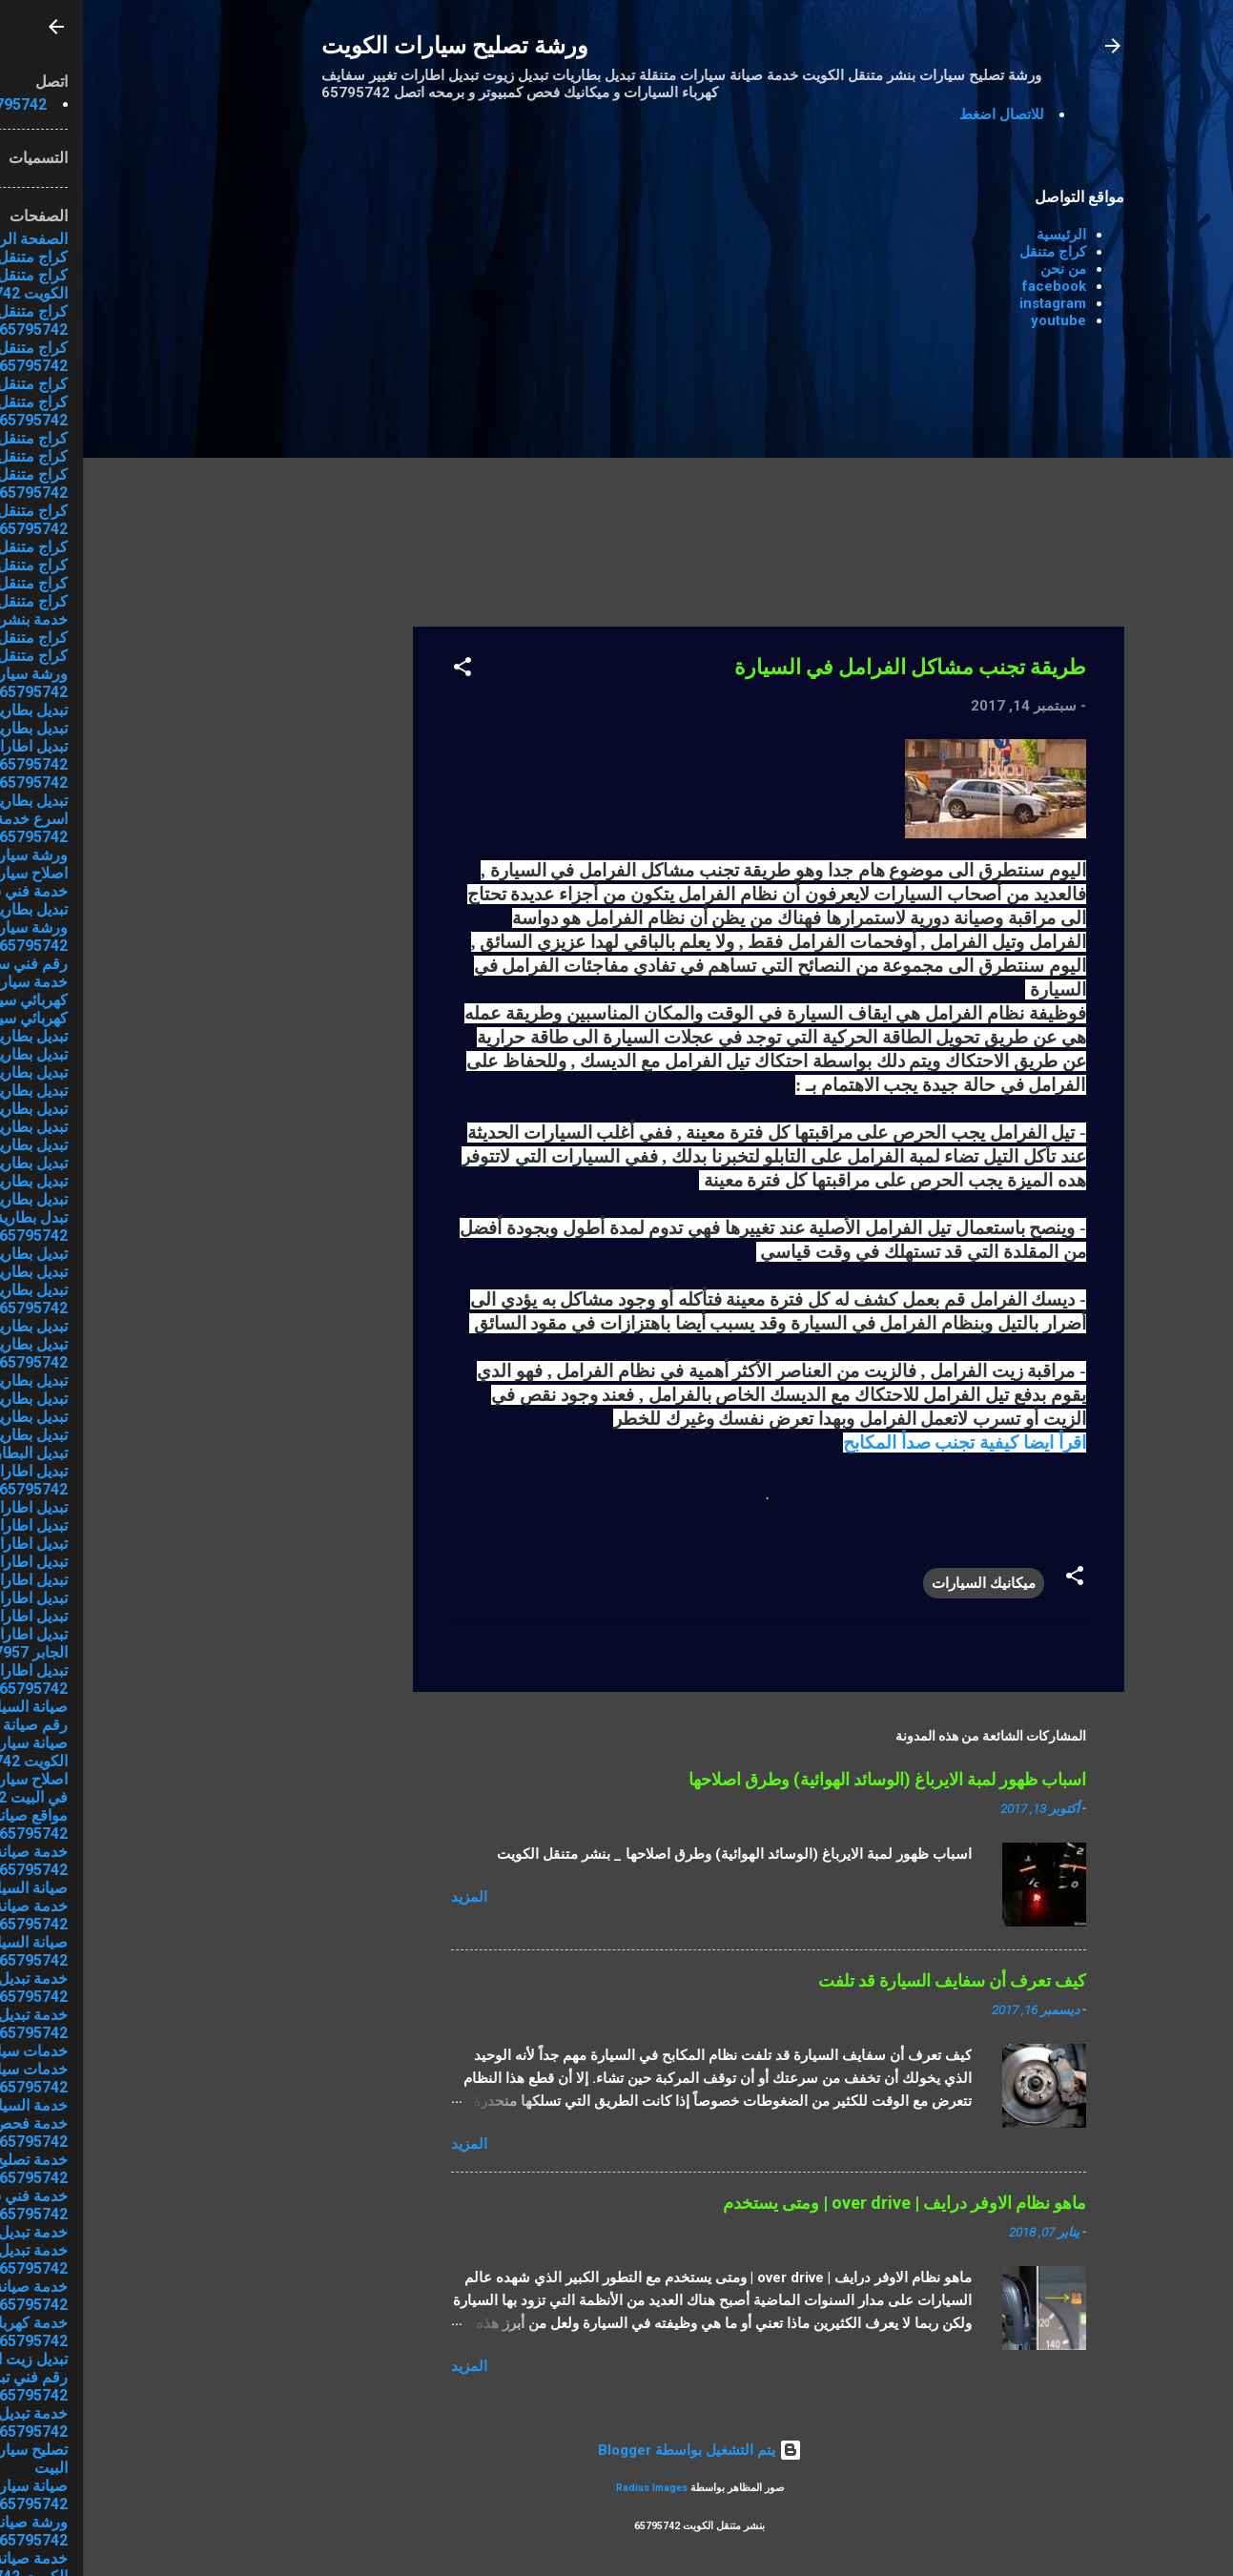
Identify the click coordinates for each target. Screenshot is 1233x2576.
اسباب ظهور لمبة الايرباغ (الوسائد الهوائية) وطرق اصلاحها (804, 1779)
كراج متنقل (969, 251)
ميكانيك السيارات (901, 1583)
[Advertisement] (254, 455)
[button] (379, 670)
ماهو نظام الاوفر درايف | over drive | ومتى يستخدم (821, 2203)
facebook (971, 286)
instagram (969, 303)
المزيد (386, 1897)
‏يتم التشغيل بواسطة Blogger (617, 2450)
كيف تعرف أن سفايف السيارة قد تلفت (869, 1980)
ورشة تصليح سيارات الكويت (371, 45)
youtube (975, 320)
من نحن (980, 269)
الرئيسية (978, 234)
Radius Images (569, 2488)
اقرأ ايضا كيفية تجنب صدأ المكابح (881, 1442)
